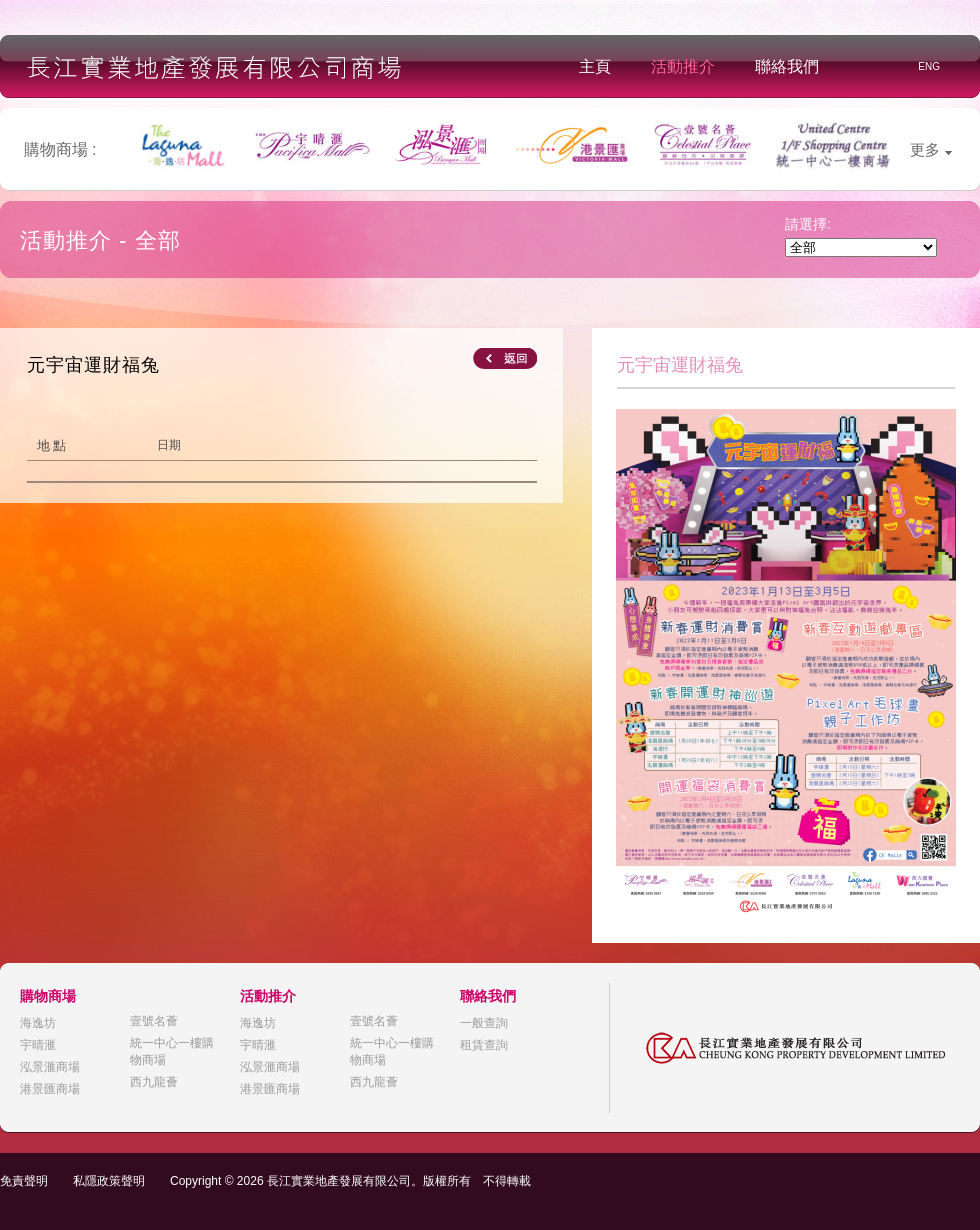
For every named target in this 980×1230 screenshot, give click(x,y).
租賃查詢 (484, 1045)
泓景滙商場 (50, 1067)
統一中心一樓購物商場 (172, 1051)
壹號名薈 (154, 1021)
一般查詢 (484, 1023)
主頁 (595, 66)
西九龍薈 (154, 1082)
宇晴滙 (38, 1045)
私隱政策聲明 (109, 1181)
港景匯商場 (50, 1089)
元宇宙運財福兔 (93, 365)
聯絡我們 (787, 66)
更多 (931, 149)
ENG (929, 66)
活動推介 (683, 66)
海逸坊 (38, 1023)
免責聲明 (24, 1181)
